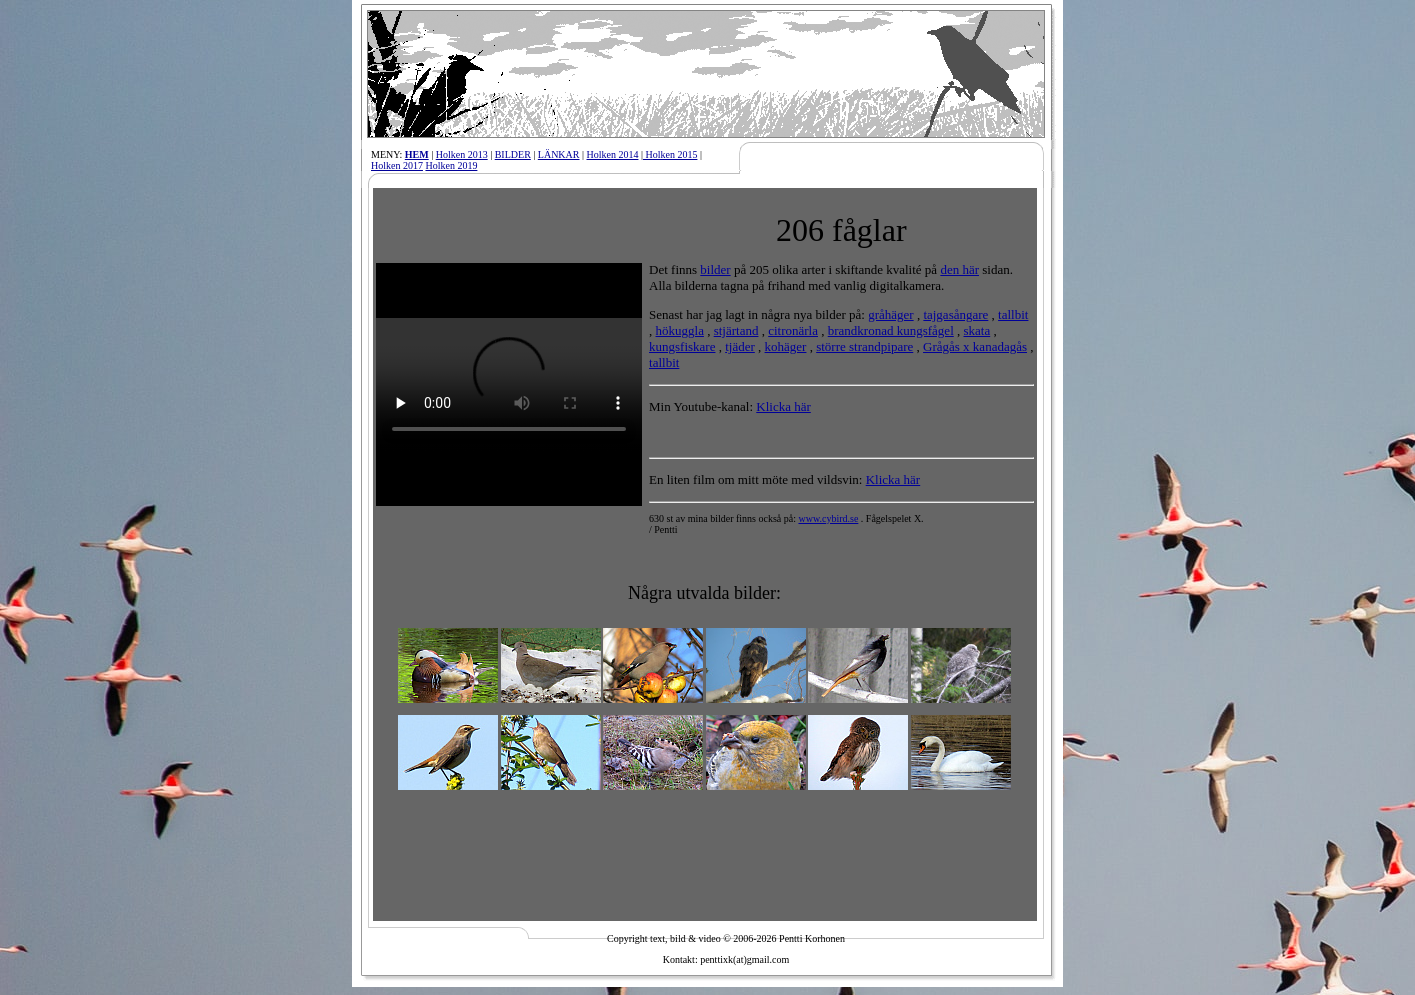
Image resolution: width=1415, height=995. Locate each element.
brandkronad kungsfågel (891, 330)
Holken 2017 (397, 165)
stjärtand (736, 330)
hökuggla (680, 330)
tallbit (1013, 314)
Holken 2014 (613, 154)
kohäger (786, 346)
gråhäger (890, 314)
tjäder (740, 346)
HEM (417, 154)
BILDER (513, 154)
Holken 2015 (670, 154)
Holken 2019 (451, 165)
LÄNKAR (559, 154)
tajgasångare (955, 314)
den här (959, 269)
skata (977, 330)
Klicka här (783, 406)
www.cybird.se (828, 518)
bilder (715, 269)
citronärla (793, 330)
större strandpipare (864, 346)
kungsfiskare (682, 346)
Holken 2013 (462, 154)
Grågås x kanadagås (975, 346)
